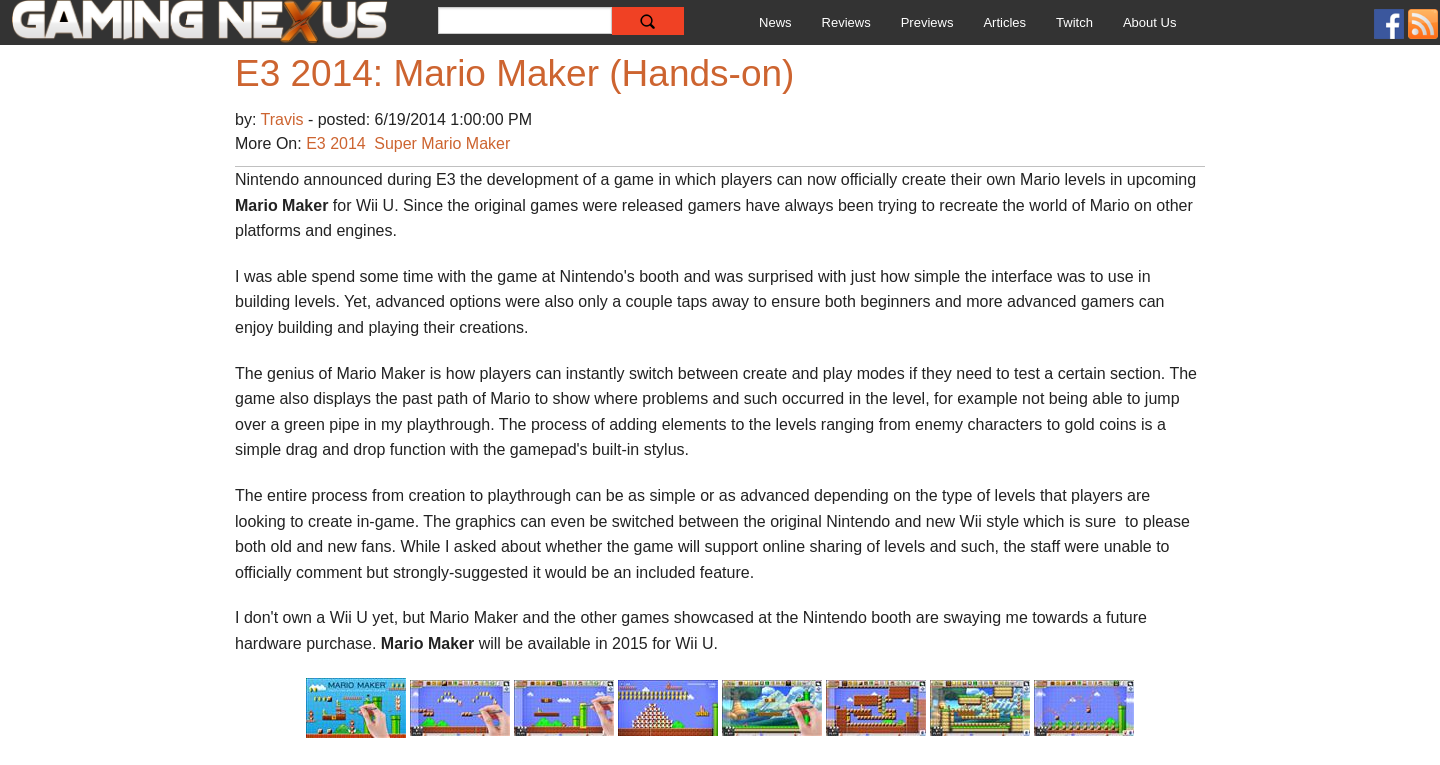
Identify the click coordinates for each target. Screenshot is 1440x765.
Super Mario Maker (442, 143)
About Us (1149, 22)
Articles (1004, 22)
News (775, 22)
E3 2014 (336, 143)
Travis (284, 119)
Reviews (846, 22)
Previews (927, 22)
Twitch (1074, 22)
